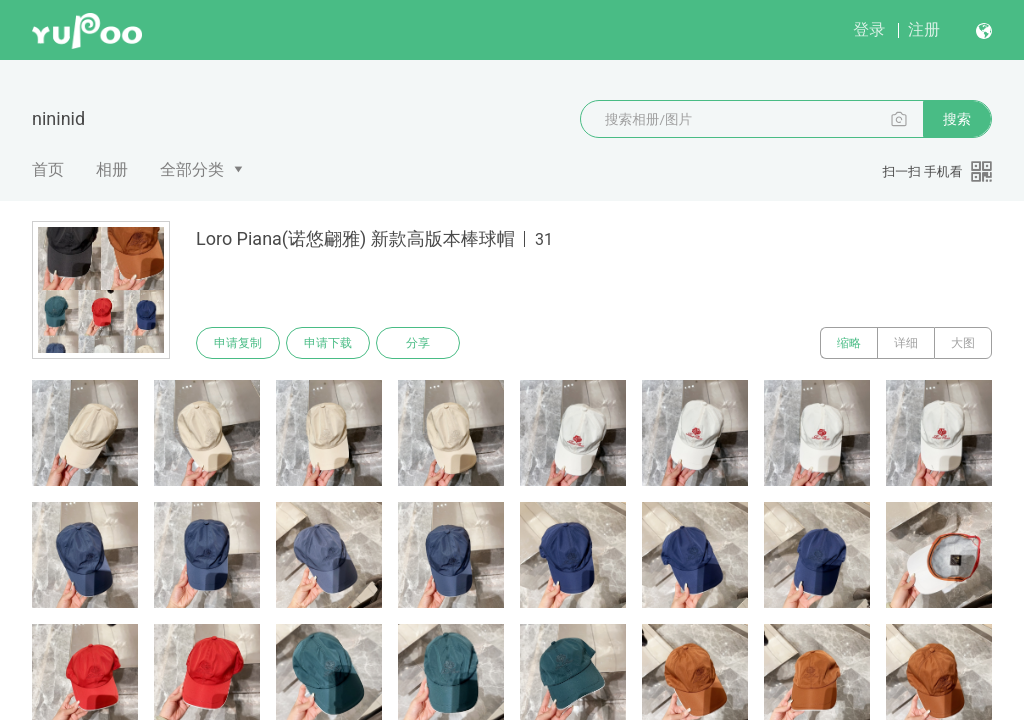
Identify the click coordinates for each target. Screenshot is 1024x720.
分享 (418, 343)
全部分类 (192, 169)
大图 (963, 343)
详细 (906, 343)
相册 (112, 169)
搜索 (957, 119)
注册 (924, 29)
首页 (48, 169)
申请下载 (328, 343)
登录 (869, 29)
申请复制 (238, 343)
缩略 (849, 343)
